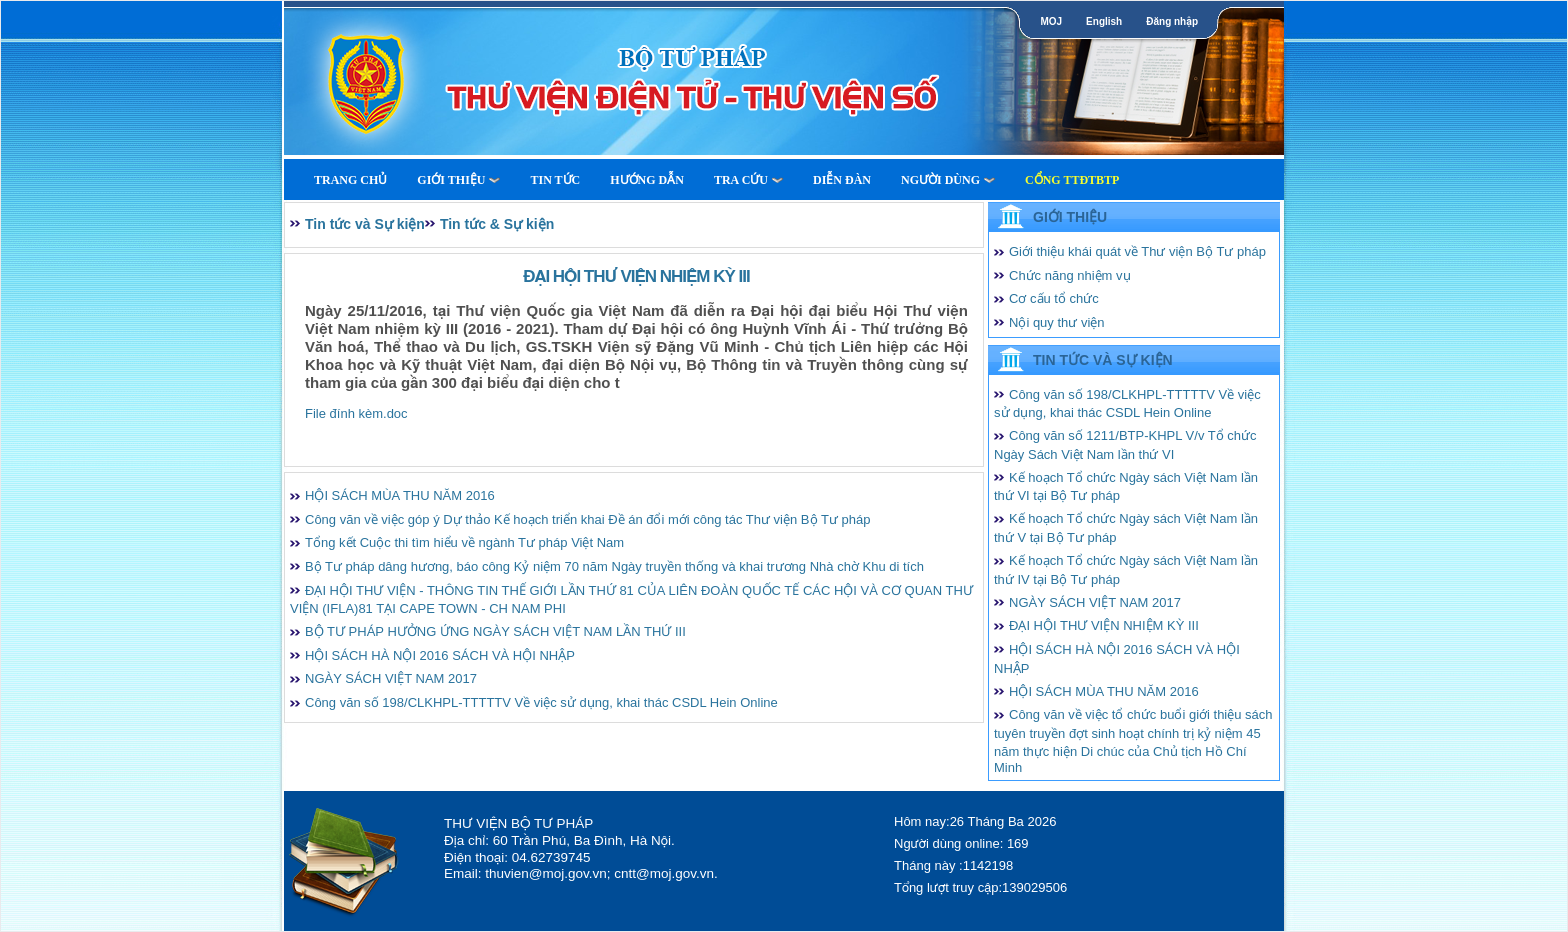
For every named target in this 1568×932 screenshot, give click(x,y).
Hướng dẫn (647, 180)
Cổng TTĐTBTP (1072, 180)
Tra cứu (748, 180)
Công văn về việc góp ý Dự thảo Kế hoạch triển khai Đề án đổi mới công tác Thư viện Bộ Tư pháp (587, 519)
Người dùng (948, 180)
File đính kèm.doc (356, 413)
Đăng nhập (1172, 21)
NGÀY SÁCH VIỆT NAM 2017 (391, 678)
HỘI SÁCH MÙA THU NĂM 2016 (400, 495)
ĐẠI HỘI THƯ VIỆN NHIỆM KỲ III (1104, 625)
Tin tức (555, 180)
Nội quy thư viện (1057, 322)
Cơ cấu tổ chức (1054, 298)
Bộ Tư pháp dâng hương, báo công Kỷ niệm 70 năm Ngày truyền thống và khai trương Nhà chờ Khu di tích (614, 566)
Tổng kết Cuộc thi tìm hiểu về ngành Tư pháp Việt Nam (464, 542)
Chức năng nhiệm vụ (1070, 275)
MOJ (1051, 21)
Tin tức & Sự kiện (497, 224)
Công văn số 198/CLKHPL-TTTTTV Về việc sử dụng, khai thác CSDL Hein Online (541, 702)
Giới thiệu (458, 180)
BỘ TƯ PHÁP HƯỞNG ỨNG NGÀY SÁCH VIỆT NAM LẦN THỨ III (495, 631)
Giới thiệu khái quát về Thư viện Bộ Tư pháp (1137, 251)
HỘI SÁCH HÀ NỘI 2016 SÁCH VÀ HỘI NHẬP (440, 655)
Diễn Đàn (842, 180)
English (1104, 21)
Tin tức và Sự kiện (365, 224)
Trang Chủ (350, 180)
